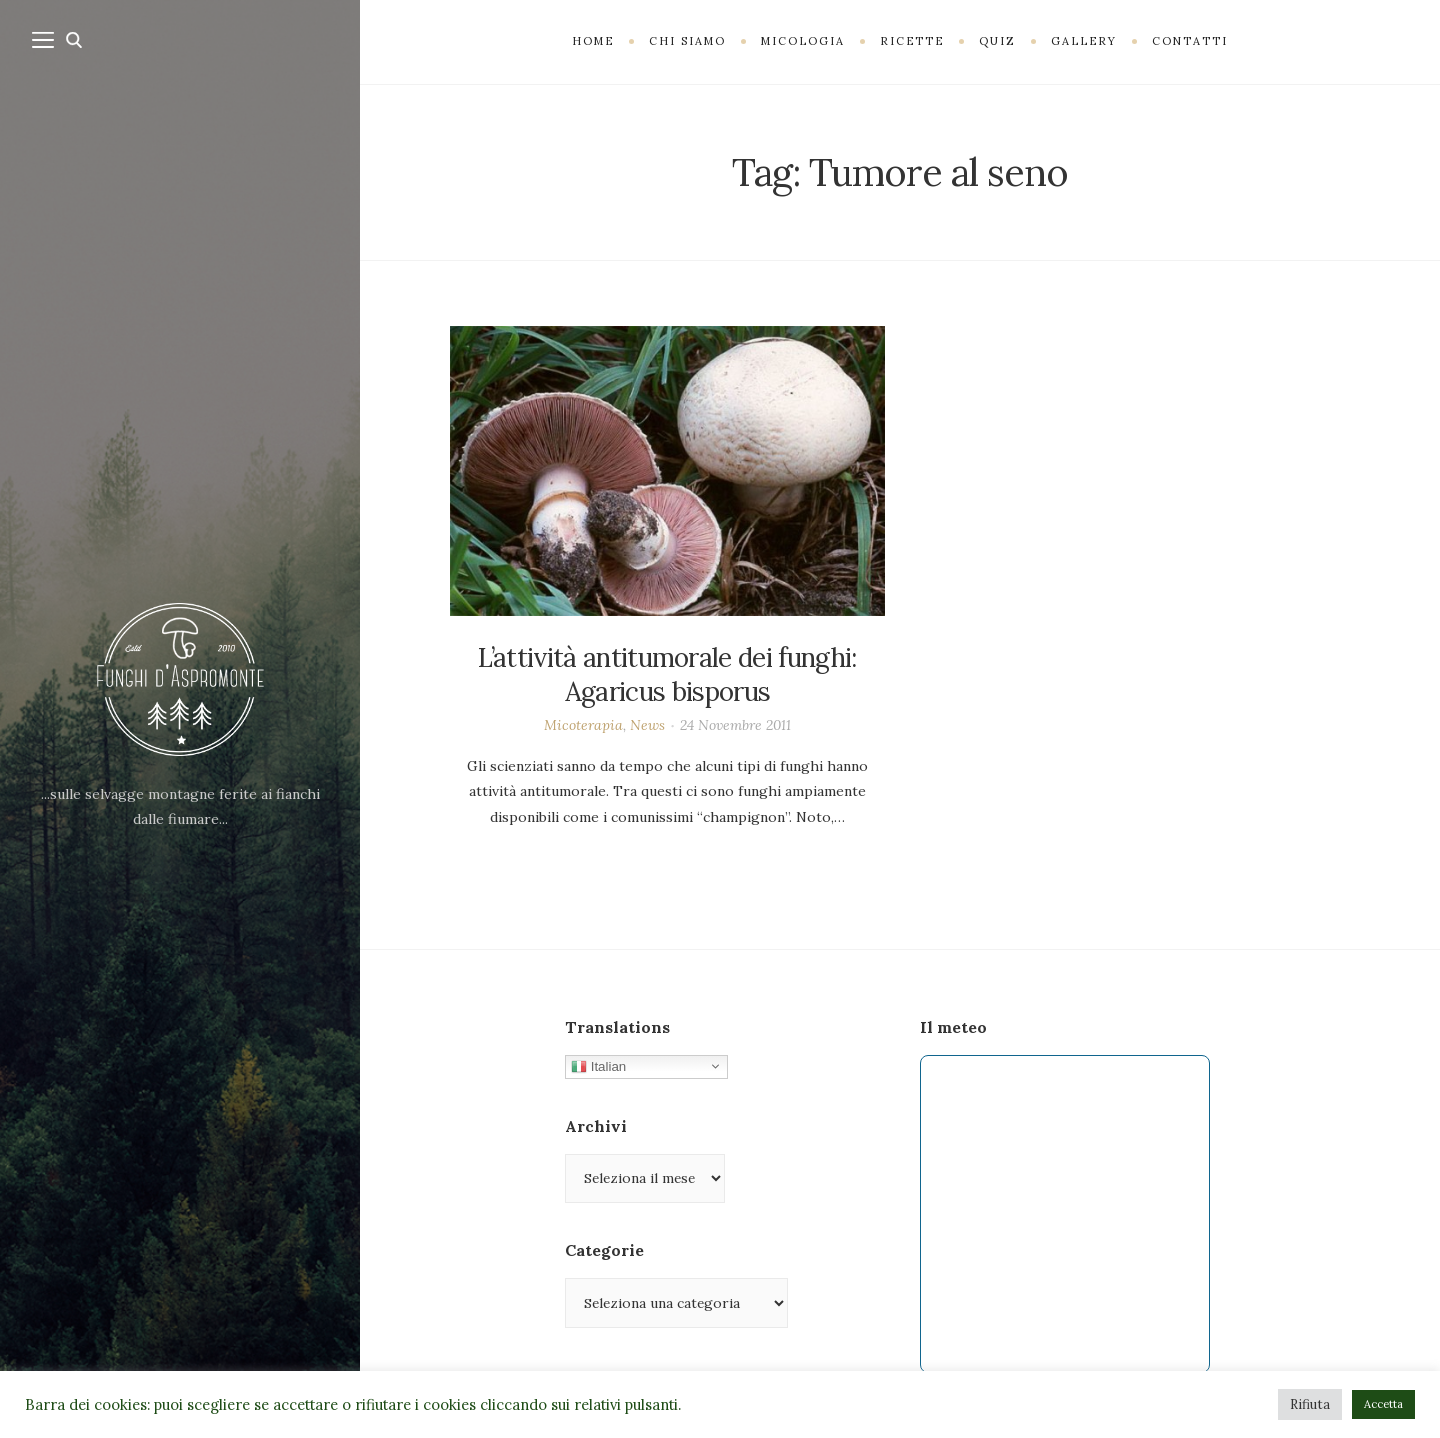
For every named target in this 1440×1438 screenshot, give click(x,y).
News (647, 725)
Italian (598, 1066)
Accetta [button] (1383, 1404)
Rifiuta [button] (1310, 1404)
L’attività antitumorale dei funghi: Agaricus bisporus (667, 674)
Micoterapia (583, 725)
